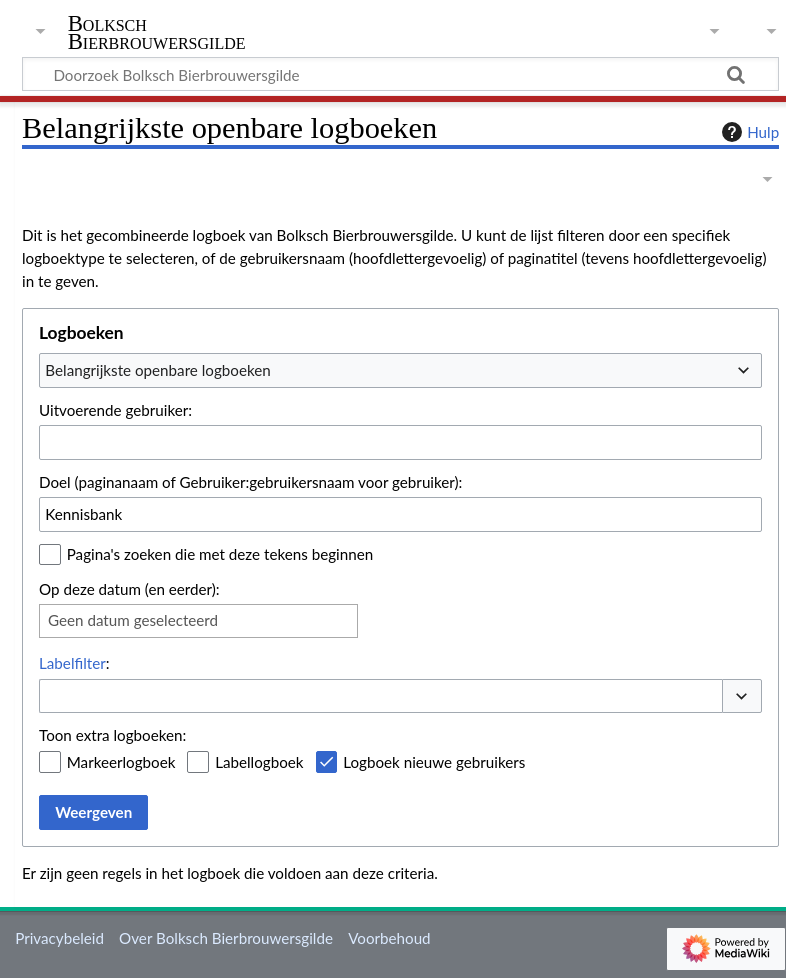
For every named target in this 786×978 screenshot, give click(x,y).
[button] (742, 696)
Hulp (748, 132)
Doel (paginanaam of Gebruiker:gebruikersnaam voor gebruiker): (250, 482)
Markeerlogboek (121, 762)
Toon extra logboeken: (112, 735)
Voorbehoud (389, 938)
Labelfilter (72, 663)
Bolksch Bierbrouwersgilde (157, 33)
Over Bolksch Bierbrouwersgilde (226, 938)
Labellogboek (259, 762)
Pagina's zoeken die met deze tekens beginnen (220, 554)
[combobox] (400, 370)
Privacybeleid (59, 938)
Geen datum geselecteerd (133, 620)
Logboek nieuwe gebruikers (434, 762)
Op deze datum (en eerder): (129, 589)
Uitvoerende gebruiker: (115, 410)
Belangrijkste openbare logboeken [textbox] (157, 370)
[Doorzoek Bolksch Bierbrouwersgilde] (400, 74)
